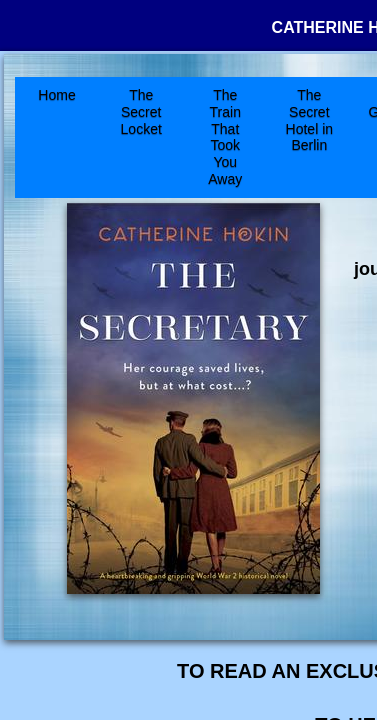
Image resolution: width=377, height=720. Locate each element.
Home (56, 95)
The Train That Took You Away (225, 137)
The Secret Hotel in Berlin (309, 120)
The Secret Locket (141, 112)
